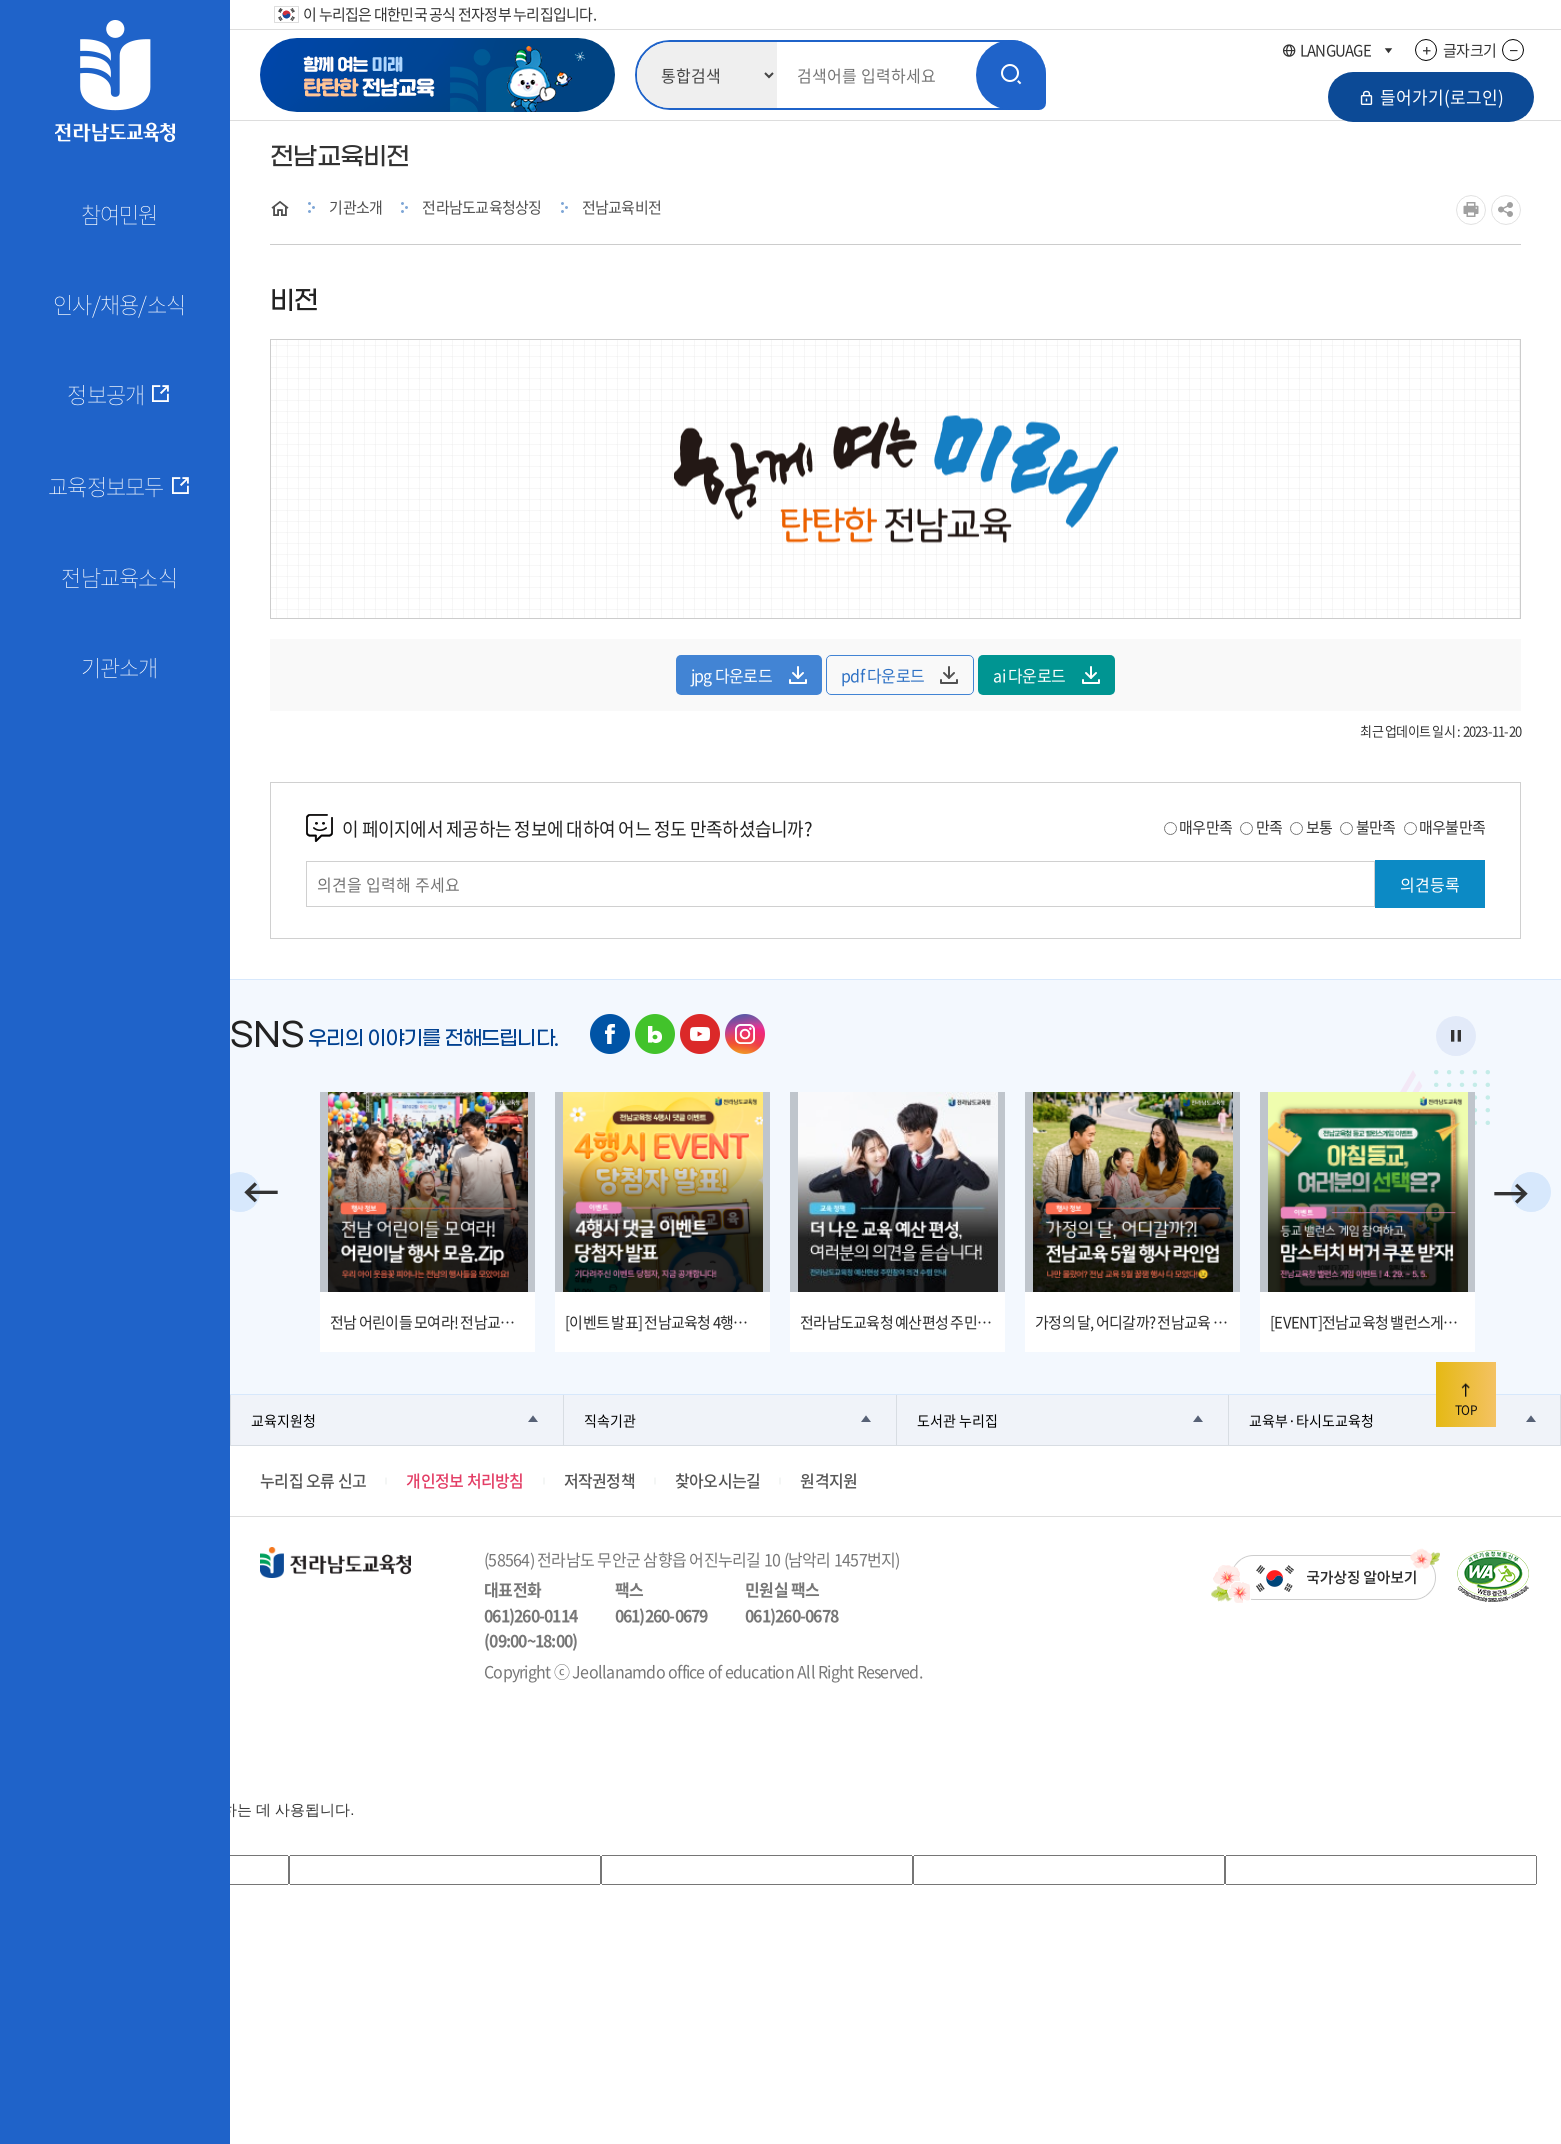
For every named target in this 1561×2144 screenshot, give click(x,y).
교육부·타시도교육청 (1311, 1420)
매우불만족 (1452, 827)
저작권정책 (599, 1480)
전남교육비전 (622, 207)
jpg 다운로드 (749, 675)
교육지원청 (283, 1420)
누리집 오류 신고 (313, 1480)
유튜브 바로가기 (700, 1034)
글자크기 (1469, 50)
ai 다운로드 (1046, 675)
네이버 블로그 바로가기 (655, 1034)
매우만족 (1205, 827)
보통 (1319, 827)
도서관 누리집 (957, 1420)
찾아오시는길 (718, 1480)
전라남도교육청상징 (481, 207)
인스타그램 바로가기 (745, 1034)
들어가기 (1431, 96)
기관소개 (355, 207)
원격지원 (828, 1480)
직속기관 (610, 1420)
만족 (1269, 827)
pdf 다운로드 (899, 675)
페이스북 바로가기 (610, 1034)
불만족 (1376, 827)
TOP (1466, 1396)
